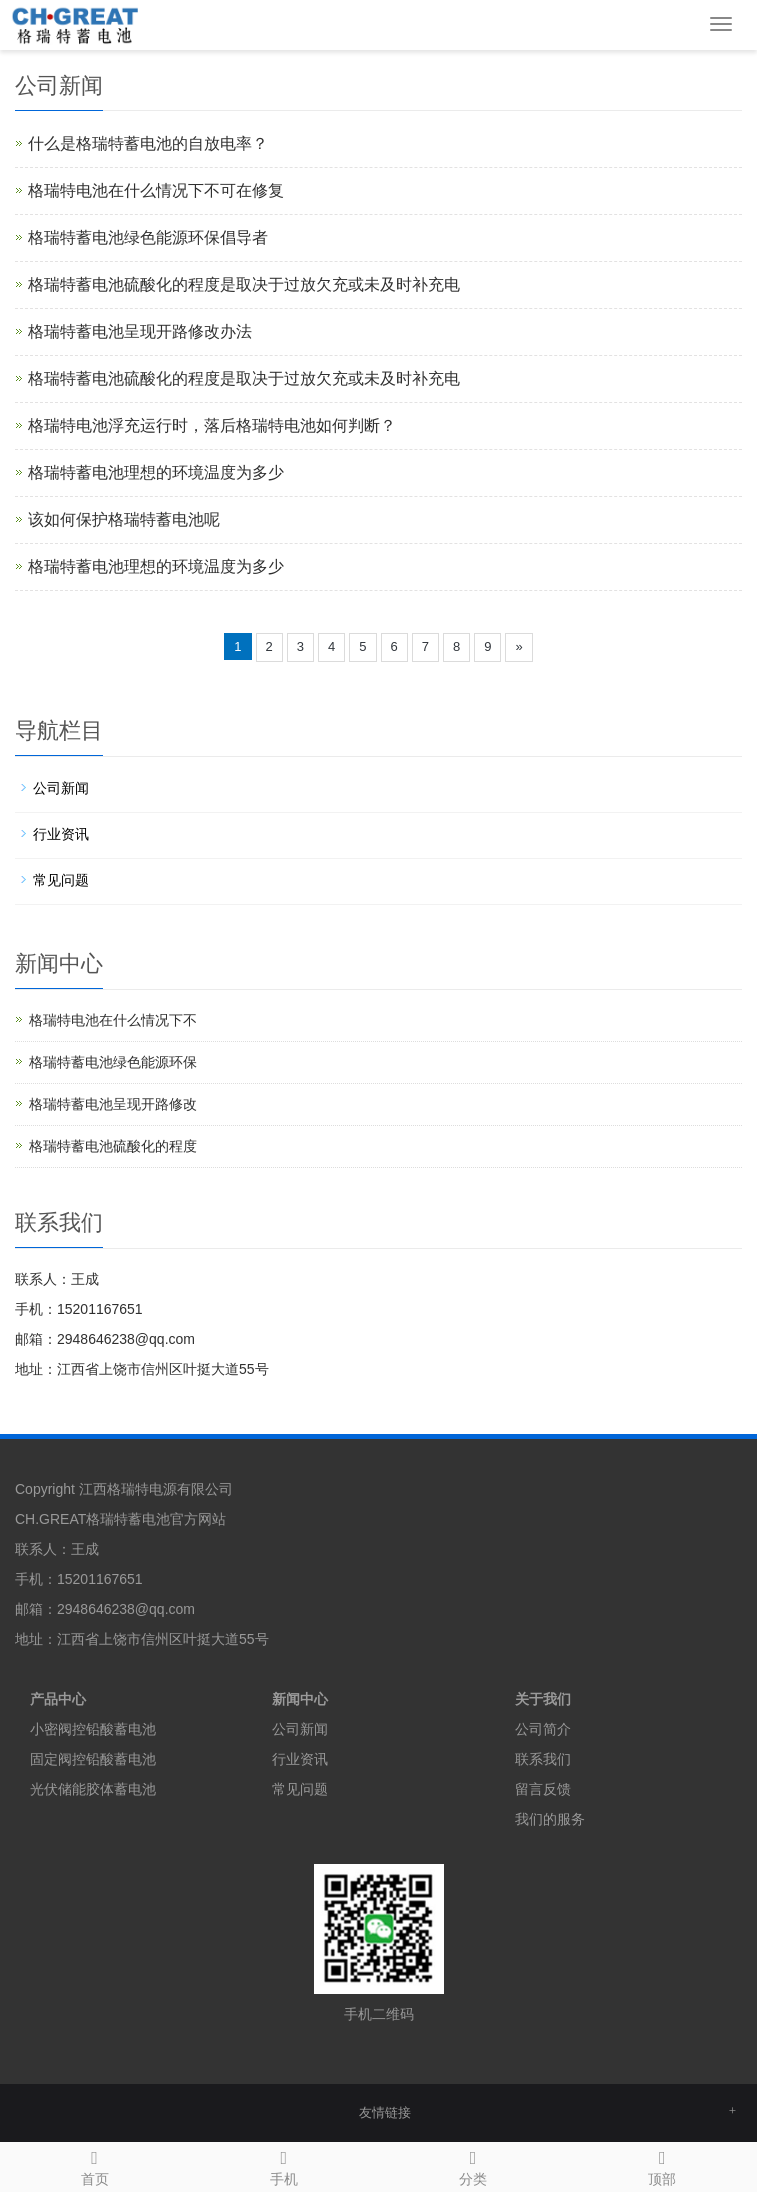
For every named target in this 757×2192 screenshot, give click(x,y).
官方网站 (198, 1519)
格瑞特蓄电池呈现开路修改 (113, 1104)
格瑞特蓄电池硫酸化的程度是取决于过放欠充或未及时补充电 (244, 284)
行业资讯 (61, 834)
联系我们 (543, 1759)
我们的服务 (550, 1819)
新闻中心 (300, 1699)
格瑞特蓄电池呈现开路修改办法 (140, 331)
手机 (283, 2165)
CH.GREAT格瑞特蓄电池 (92, 1519)
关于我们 (543, 1699)
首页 (94, 2165)
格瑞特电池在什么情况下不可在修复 (156, 190)
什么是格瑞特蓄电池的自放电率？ (148, 143)
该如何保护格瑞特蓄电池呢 (124, 519)
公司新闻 (61, 788)
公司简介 (543, 1729)
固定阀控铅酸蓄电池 (93, 1759)
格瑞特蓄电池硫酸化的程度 (113, 1146)
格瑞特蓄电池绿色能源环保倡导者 (148, 237)
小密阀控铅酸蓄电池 (93, 1729)
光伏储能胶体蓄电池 (93, 1789)
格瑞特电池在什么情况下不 (113, 1020)
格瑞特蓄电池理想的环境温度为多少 (156, 472)
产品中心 (58, 1699)
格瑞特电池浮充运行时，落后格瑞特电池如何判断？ (212, 425)
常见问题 (61, 880)
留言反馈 (543, 1789)
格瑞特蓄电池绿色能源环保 (113, 1062)
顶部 (662, 2165)
